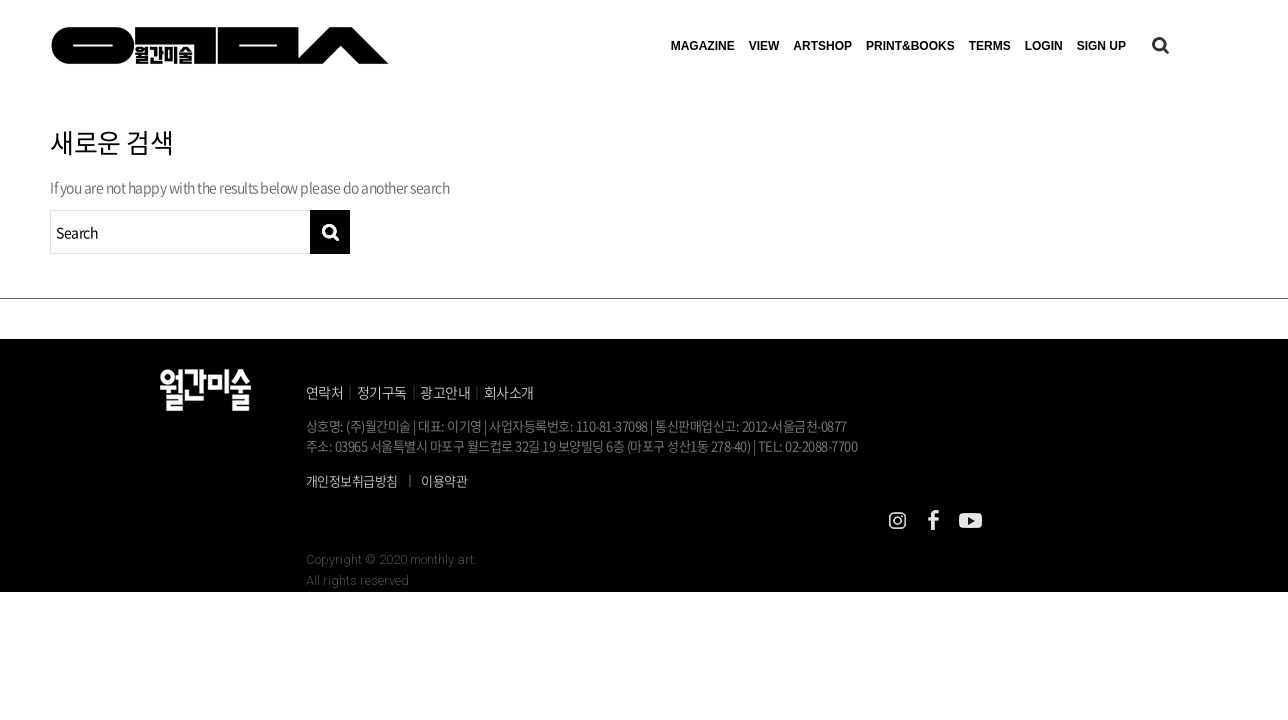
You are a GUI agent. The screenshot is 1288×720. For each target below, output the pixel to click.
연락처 (325, 392)
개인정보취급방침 (352, 480)
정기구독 (382, 392)
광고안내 (445, 392)
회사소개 (509, 392)
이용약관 (444, 480)
